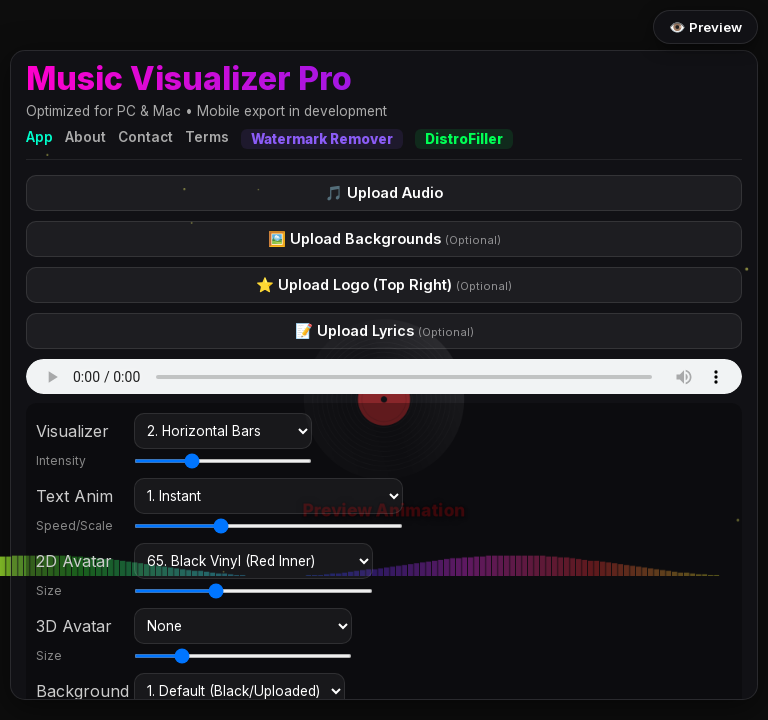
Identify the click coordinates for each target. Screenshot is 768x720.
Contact (145, 137)
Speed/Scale (74, 525)
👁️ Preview (705, 27)
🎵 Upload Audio (384, 192)
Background (81, 691)
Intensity (61, 460)
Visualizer (72, 431)
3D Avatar (74, 626)
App (39, 137)
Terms (207, 137)
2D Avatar (74, 561)
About (85, 137)
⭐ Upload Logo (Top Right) (384, 284)
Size (49, 590)
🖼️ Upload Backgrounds (384, 238)
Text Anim (74, 496)
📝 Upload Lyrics (384, 330)
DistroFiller (464, 139)
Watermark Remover (322, 139)
